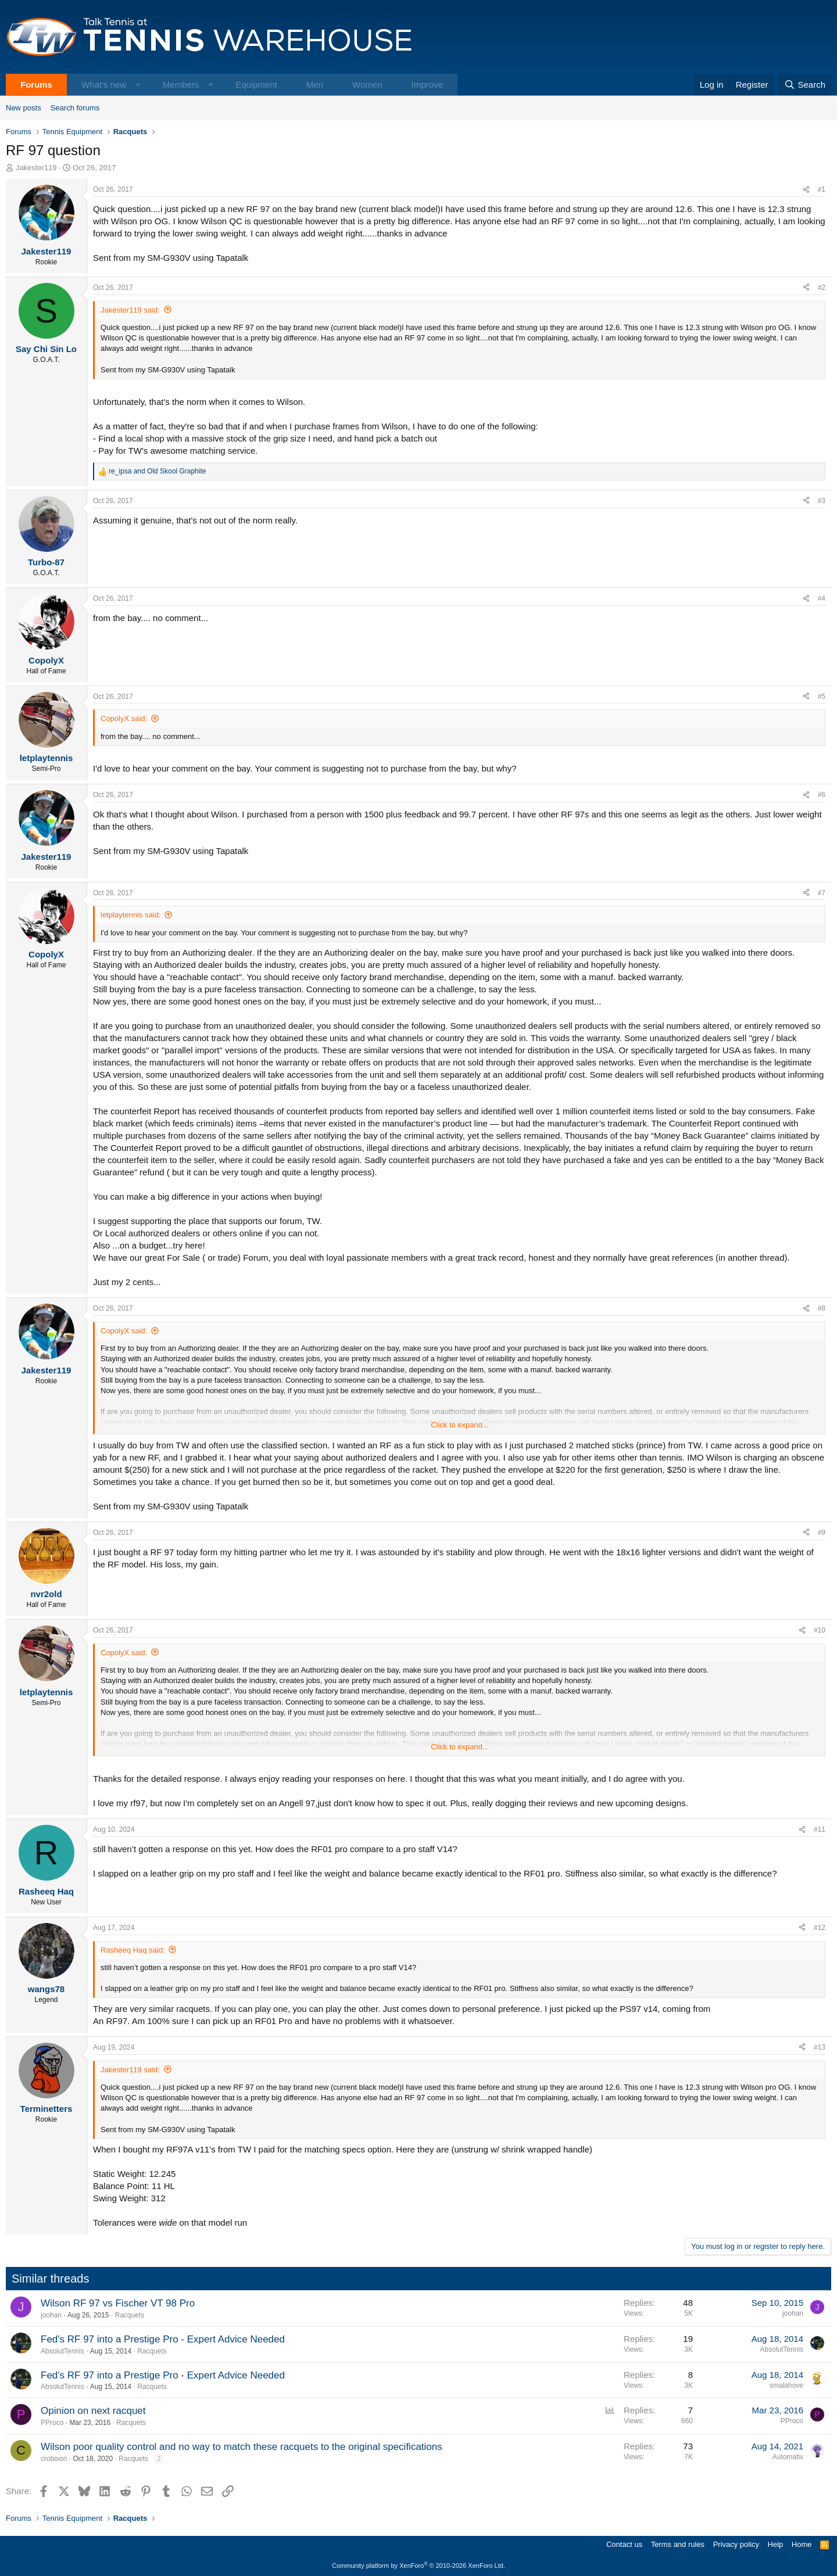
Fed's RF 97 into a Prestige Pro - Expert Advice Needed (163, 2339)
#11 (819, 1829)
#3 (821, 501)
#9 (821, 1533)
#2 (821, 288)
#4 (821, 598)
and (157, 471)
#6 (821, 795)
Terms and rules (677, 2544)
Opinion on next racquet (93, 2410)
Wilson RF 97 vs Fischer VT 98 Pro (118, 2303)
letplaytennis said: (130, 914)
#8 (821, 1308)
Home (802, 2544)
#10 (819, 1630)
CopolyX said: (124, 718)
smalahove (786, 2385)
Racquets (129, 2315)
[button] (138, 84)
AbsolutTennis (62, 2351)
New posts (23, 107)
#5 (821, 697)
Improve (426, 84)
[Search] (804, 84)
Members (181, 84)
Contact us (624, 2544)
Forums (36, 84)
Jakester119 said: (130, 310)
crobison (54, 2459)
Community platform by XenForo (418, 2565)
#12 (819, 1928)
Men (314, 84)
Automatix (787, 2457)
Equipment (256, 84)
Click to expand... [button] (460, 1424)
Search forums (75, 107)
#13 (819, 2047)
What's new (103, 84)
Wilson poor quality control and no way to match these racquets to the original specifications (241, 2446)
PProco (52, 2423)
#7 (821, 893)
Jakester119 (36, 167)
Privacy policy (736, 2544)
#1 (821, 189)
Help (776, 2544)
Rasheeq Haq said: (133, 1950)
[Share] (806, 189)
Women (367, 84)
